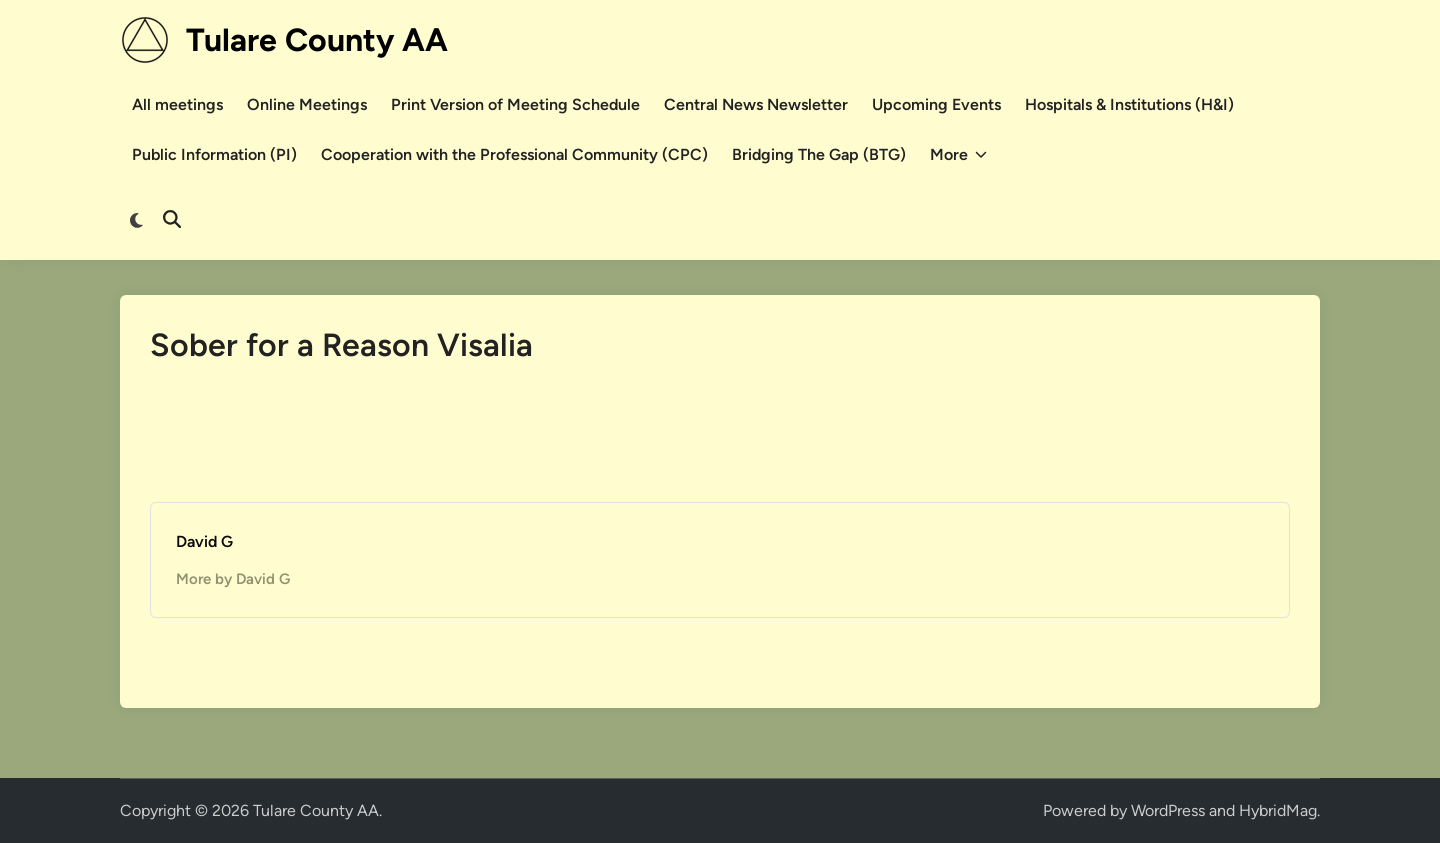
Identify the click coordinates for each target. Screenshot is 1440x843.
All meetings (177, 104)
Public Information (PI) (214, 154)
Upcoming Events (936, 104)
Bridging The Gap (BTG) (819, 154)
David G (204, 541)
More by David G (233, 579)
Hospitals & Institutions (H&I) (1129, 104)
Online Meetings (307, 104)
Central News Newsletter (756, 104)
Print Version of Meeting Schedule (515, 104)
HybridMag (1278, 810)
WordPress (1168, 810)
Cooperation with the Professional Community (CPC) (514, 154)
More (958, 155)
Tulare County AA (317, 40)
